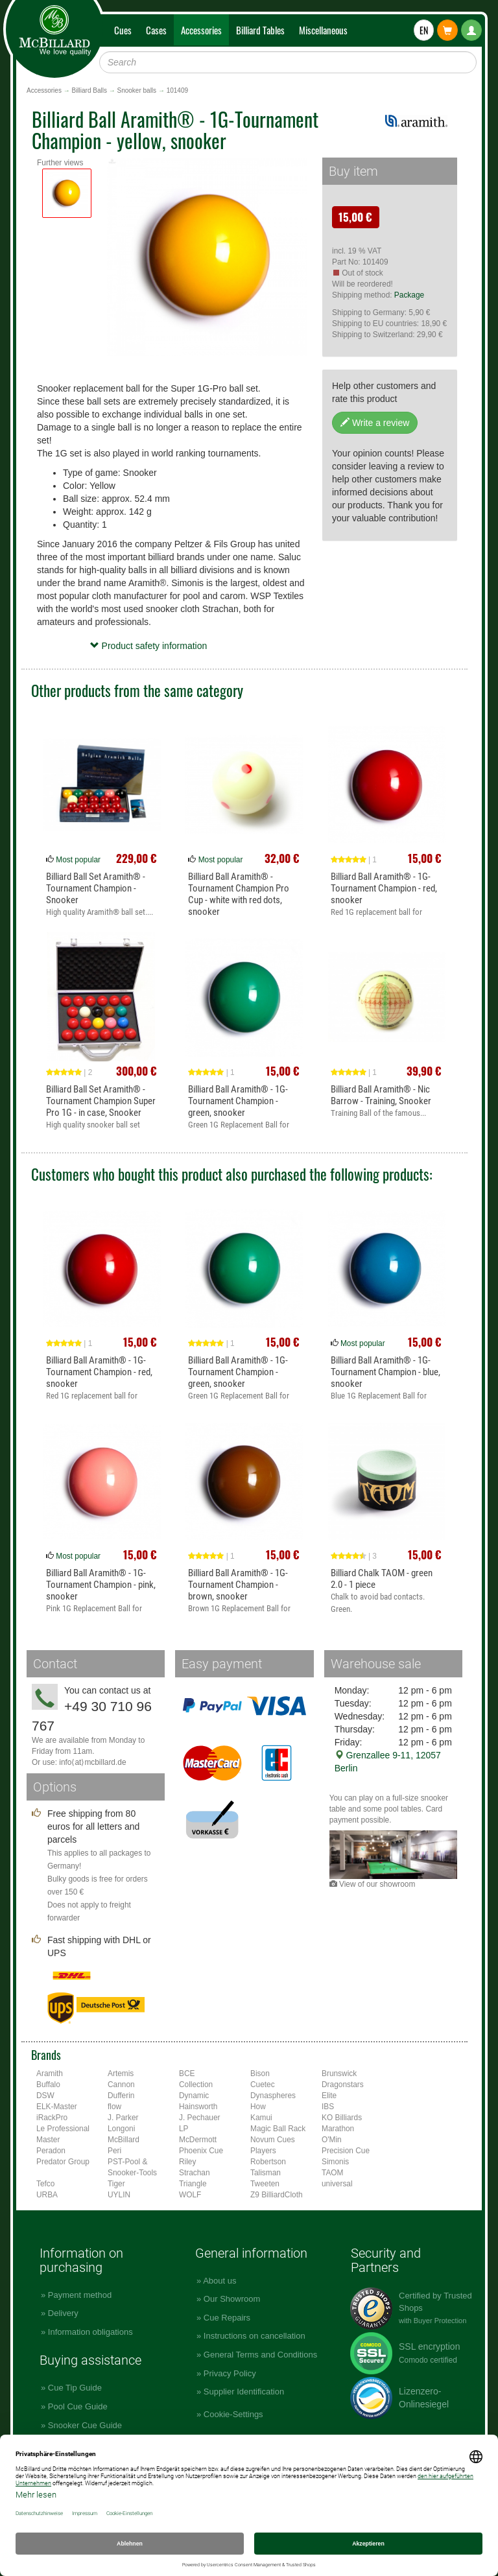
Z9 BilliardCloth (276, 2194)
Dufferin (121, 2095)
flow (114, 2106)
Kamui (261, 2117)
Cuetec (262, 2084)
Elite (329, 2095)
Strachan (194, 2172)
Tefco (45, 2183)
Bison (260, 2073)
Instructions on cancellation (254, 2336)
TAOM (332, 2172)
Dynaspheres (273, 2095)
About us (219, 2281)
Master (48, 2139)
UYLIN (119, 2194)
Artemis (121, 2073)
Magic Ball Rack (277, 2128)
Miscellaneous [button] (323, 30)
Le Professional (62, 2128)
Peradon (50, 2150)
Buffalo (48, 2084)
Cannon (121, 2084)
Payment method (80, 2295)
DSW (45, 2095)
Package (409, 295)
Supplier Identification (244, 2391)
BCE (187, 2073)
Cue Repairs (227, 2317)
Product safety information (149, 646)
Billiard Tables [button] (260, 30)
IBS (328, 2106)
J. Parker (123, 2117)
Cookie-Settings (233, 2414)
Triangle (193, 2183)
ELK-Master (56, 2106)
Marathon (338, 2128)
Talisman (265, 2172)
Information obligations (90, 2332)
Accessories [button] (201, 30)
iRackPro (51, 2117)
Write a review (374, 423)
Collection (196, 2084)
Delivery (63, 2313)
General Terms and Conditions (260, 2354)
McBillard (123, 2139)
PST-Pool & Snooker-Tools (132, 2167)
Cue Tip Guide (75, 2388)
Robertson (268, 2161)
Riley (187, 2161)
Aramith (49, 2073)
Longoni (121, 2128)
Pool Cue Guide (78, 2406)
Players (263, 2150)
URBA (47, 2194)
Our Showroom (232, 2299)
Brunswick (339, 2073)
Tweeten (264, 2183)
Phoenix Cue (201, 2150)
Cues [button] (123, 30)
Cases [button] (156, 30)
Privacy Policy (230, 2373)
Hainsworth (198, 2106)
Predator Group (62, 2161)
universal (337, 2183)
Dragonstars (343, 2084)
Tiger (116, 2183)
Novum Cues (272, 2139)
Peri (114, 2150)
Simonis (335, 2161)
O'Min (332, 2139)
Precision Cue (346, 2150)
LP (184, 2128)
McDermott (198, 2139)
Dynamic (194, 2095)
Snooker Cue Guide (85, 2425)
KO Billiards (342, 2117)
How (258, 2106)
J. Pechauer (199, 2117)
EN (424, 30)
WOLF (190, 2194)
